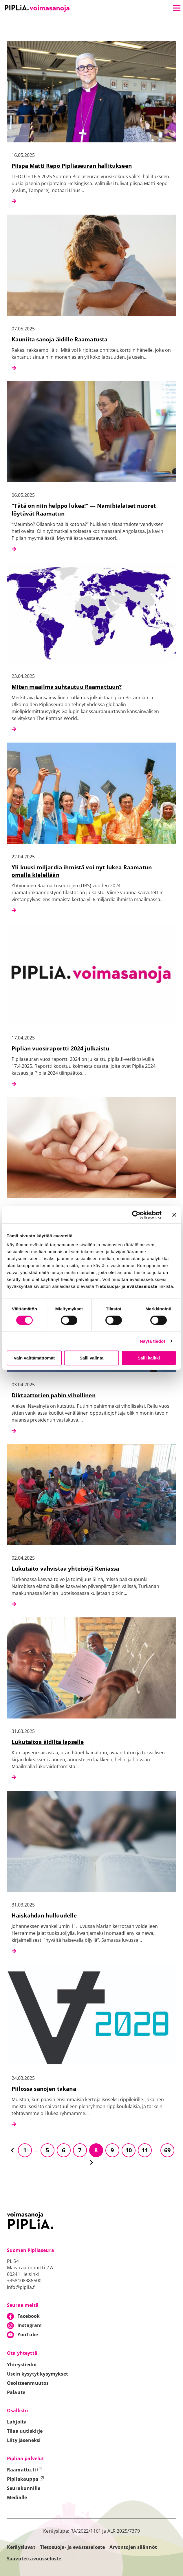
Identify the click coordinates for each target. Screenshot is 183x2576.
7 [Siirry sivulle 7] (79, 2150)
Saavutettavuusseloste (34, 2558)
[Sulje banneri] (174, 1215)
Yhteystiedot (22, 2364)
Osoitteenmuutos (28, 2383)
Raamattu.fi (24, 2470)
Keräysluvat (21, 2547)
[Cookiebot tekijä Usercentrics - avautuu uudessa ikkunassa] (136, 1214)
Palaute (16, 2392)
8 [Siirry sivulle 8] (96, 2150)
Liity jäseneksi (24, 2440)
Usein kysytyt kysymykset (37, 2374)
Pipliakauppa (25, 2479)
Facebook (28, 2316)
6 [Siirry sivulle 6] (63, 2150)
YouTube (27, 2334)
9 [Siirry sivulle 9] (112, 2150)
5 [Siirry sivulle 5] (47, 2150)
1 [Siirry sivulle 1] (24, 2150)
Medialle (17, 2497)
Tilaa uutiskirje (25, 2431)
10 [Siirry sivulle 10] (128, 2150)
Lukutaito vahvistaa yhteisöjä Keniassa (65, 1568)
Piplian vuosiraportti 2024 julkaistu (60, 1048)
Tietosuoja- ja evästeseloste (72, 2547)
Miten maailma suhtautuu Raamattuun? (67, 687)
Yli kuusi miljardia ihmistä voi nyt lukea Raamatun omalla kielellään (82, 871)
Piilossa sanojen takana (44, 2089)
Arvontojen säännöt (133, 2547)
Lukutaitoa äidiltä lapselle (48, 1742)
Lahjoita (17, 2422)
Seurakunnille (23, 2488)
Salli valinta (92, 1357)
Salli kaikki (149, 1357)
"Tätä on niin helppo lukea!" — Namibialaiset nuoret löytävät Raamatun (84, 509)
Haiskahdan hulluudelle (44, 1915)
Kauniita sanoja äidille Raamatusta (59, 339)
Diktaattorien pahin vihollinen (54, 1395)
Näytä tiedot (152, 1341)
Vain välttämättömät (34, 1357)
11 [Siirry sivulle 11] (145, 2150)
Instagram (29, 2325)
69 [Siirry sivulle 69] (167, 2150)
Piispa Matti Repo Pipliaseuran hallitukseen (72, 166)
